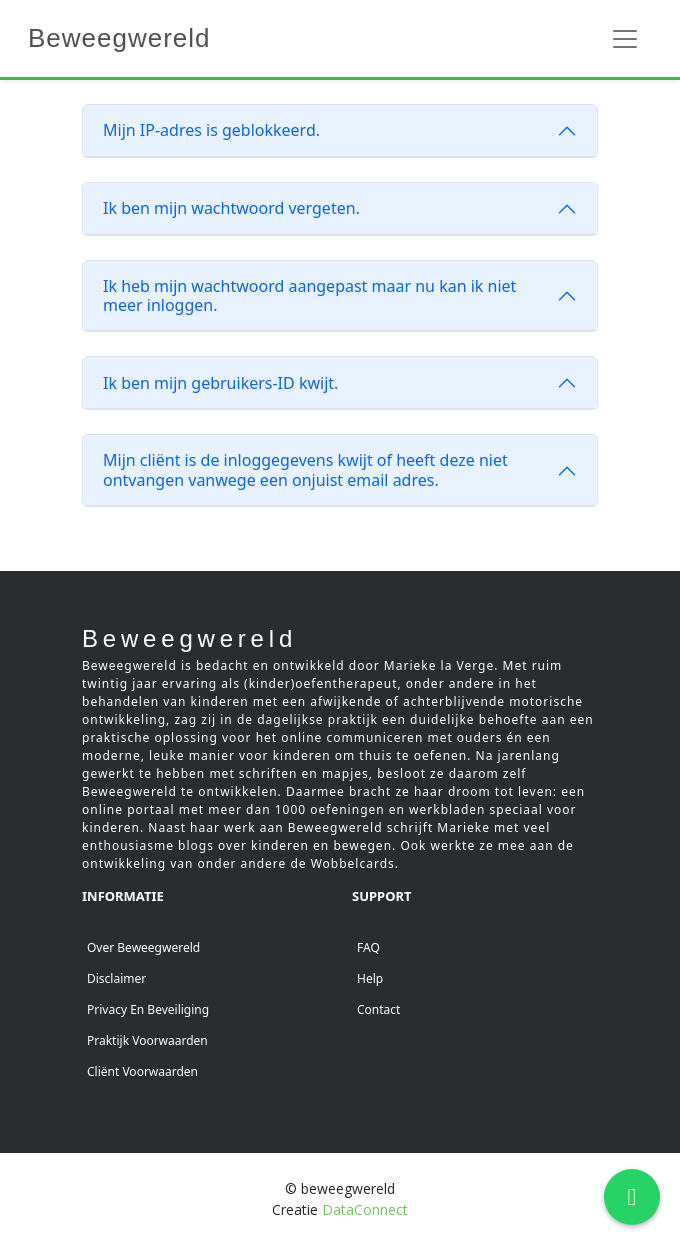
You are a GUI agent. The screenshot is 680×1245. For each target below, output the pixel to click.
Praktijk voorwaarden (147, 1040)
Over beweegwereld (143, 947)
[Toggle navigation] (625, 39)
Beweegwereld (119, 38)
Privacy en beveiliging (148, 1009)
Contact (378, 1009)
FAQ (368, 947)
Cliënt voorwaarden (142, 1071)
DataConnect (365, 1209)
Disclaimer (116, 978)
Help (370, 978)
